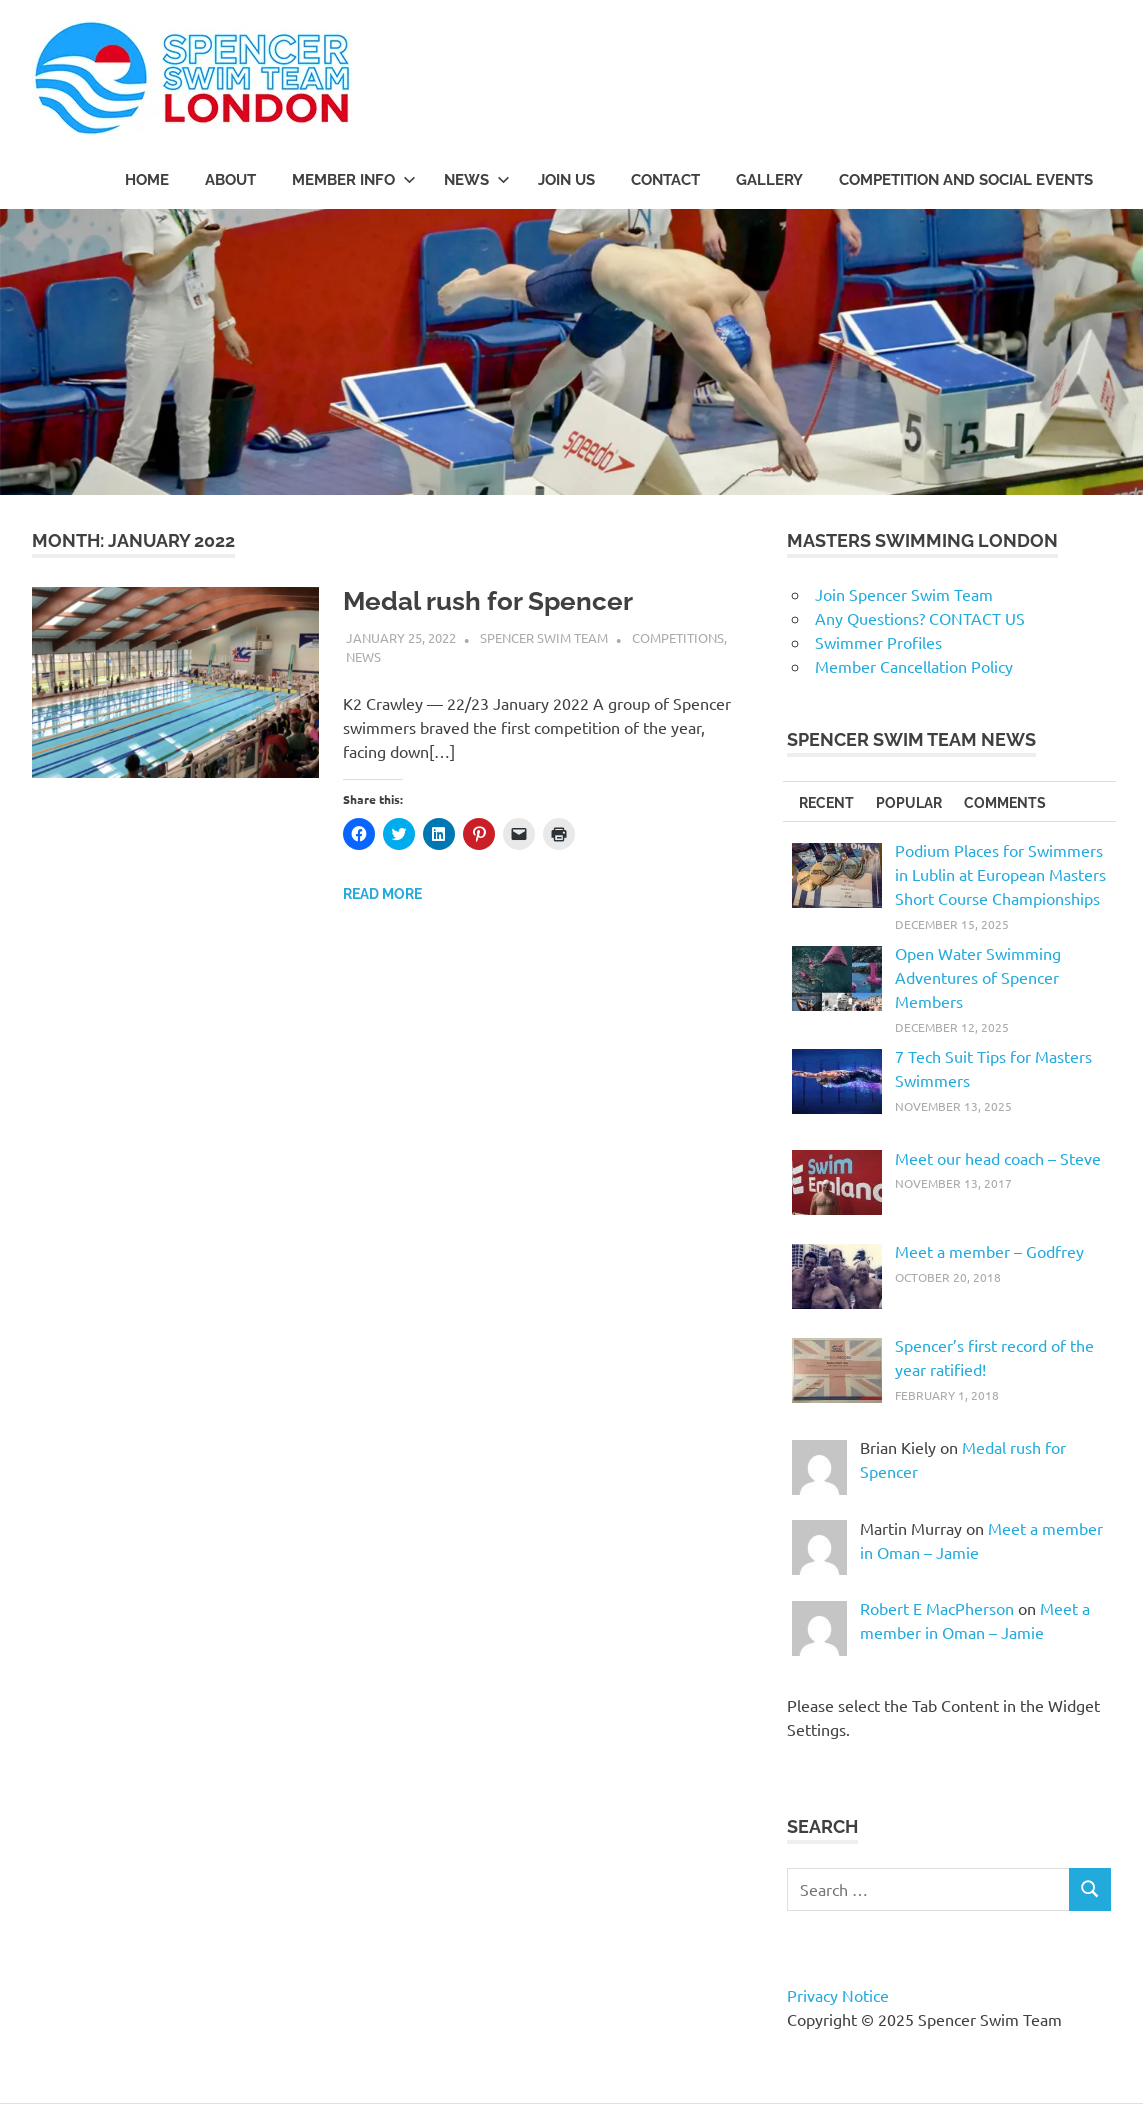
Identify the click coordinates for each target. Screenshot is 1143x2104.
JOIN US (566, 180)
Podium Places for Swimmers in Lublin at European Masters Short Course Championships (1000, 874)
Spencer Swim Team (544, 637)
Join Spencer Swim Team (904, 594)
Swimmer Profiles (878, 642)
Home (147, 180)
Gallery (769, 180)
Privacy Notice (838, 1995)
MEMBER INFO (354, 180)
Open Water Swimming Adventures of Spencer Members (978, 977)
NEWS (477, 180)
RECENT (826, 803)
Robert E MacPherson (937, 1608)
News (363, 656)
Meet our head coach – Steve (998, 1158)
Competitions (678, 637)
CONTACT (665, 180)
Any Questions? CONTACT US (920, 618)
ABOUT (230, 180)
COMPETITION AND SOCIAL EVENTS (966, 180)
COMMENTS (1005, 803)
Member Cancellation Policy (914, 666)
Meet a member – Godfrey (989, 1251)
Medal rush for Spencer (488, 601)
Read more (382, 894)
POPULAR (909, 803)
